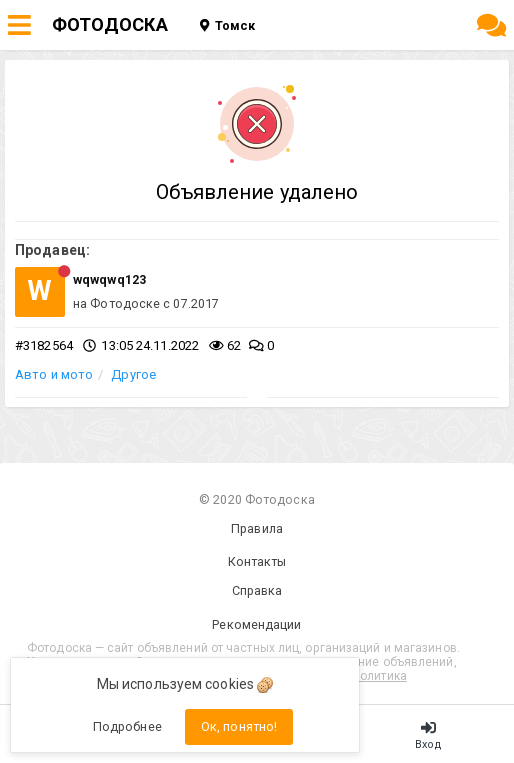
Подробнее (127, 726)
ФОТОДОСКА (110, 24)
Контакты (257, 561)
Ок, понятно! (239, 726)
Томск (227, 25)
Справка (257, 590)
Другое (133, 374)
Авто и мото (54, 374)
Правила (257, 528)
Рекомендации (256, 624)
